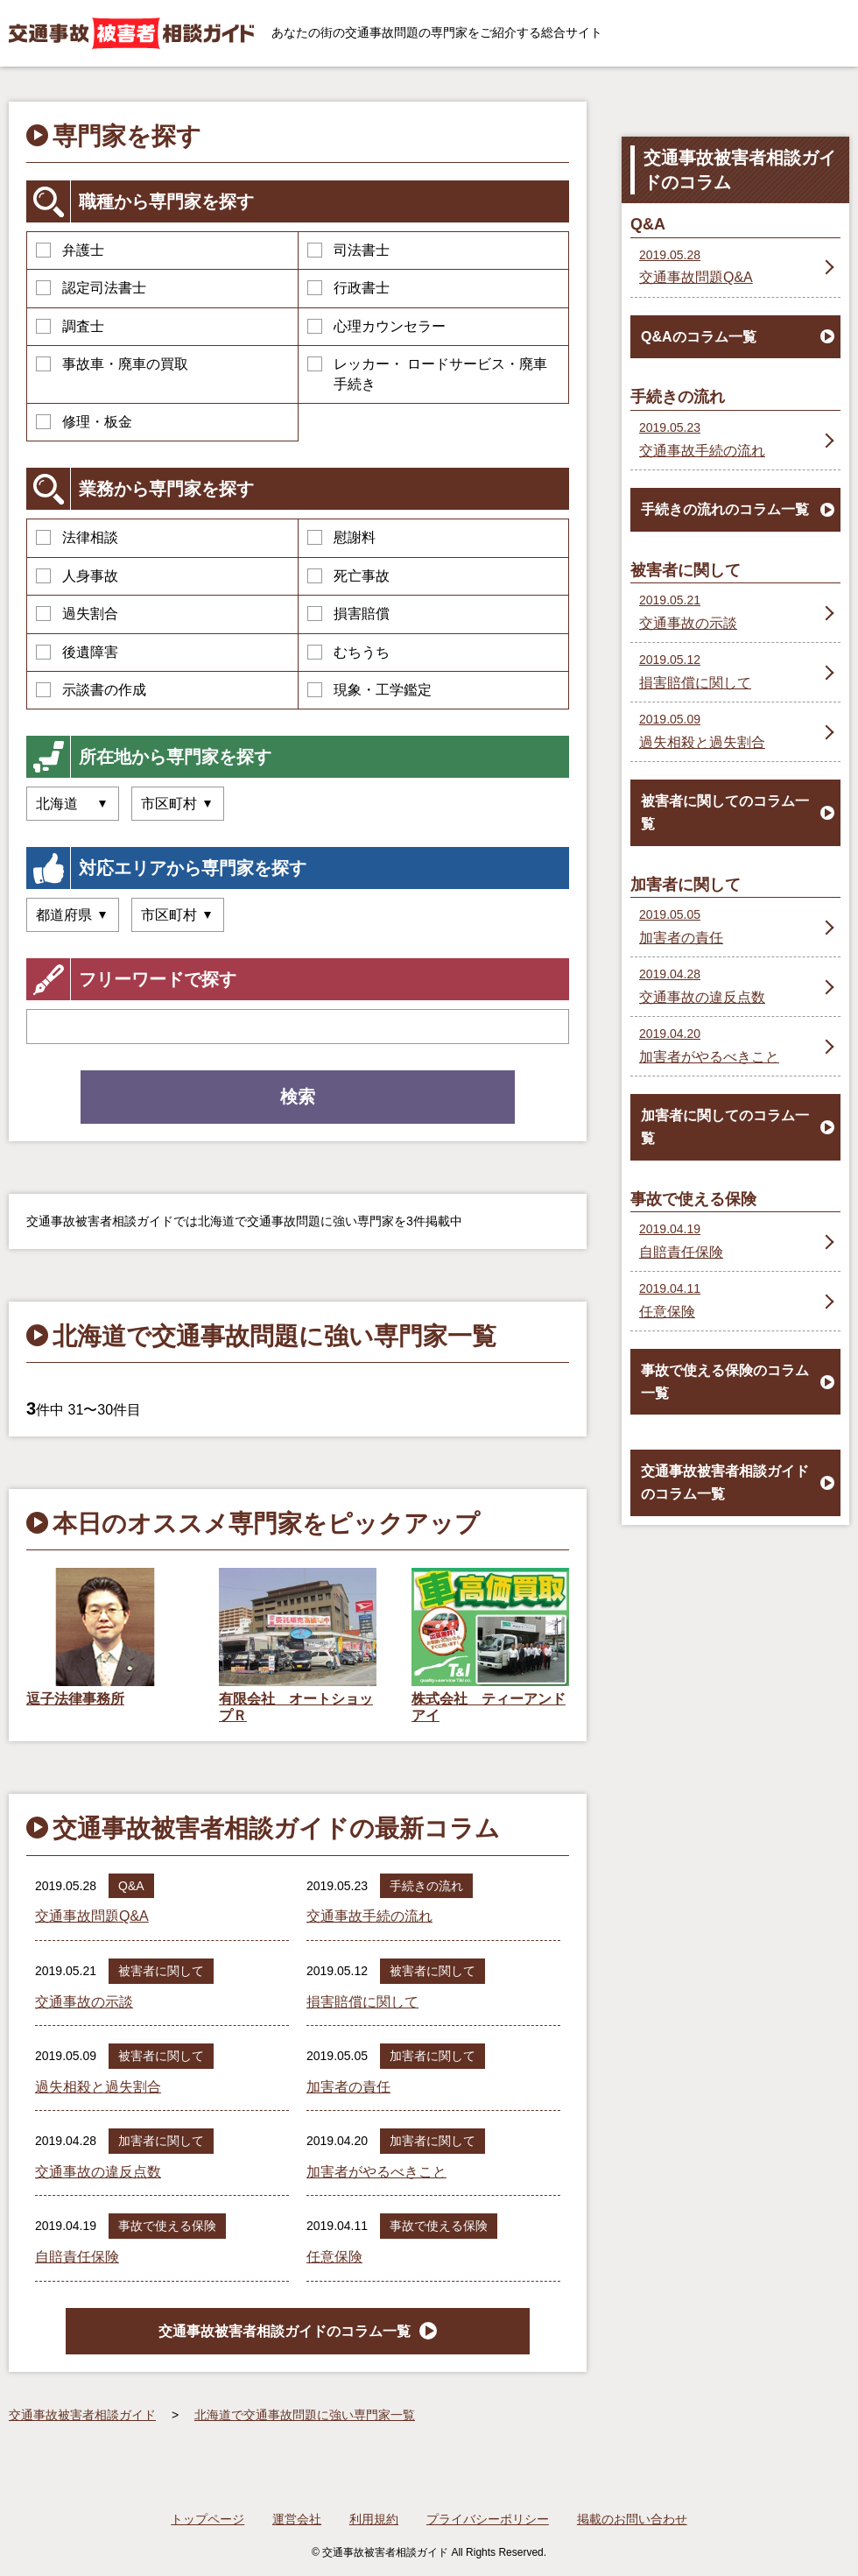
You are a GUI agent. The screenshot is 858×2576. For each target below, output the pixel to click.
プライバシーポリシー (487, 2519)
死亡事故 (348, 575)
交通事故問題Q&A (92, 1916)
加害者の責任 (348, 2086)
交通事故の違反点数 (98, 2171)
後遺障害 (77, 652)
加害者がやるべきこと (376, 2171)
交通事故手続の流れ (369, 1916)
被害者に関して (161, 1971)
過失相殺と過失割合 (98, 2086)
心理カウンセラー (376, 326)
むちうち (348, 652)
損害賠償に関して (362, 2001)
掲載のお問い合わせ (632, 2519)
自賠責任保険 (77, 2256)
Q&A (131, 1886)
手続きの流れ (426, 1886)
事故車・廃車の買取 (112, 363)
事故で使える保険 (167, 2226)
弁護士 (70, 250)
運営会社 (296, 2519)
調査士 (70, 326)
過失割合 (77, 613)
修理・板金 (84, 421)
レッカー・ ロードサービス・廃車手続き (427, 373)
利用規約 (373, 2519)
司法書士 (348, 250)
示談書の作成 (91, 689)
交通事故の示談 (84, 2001)
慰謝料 (341, 537)
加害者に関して (432, 2056)
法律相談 (77, 537)
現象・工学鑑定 (369, 689)
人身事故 (77, 575)
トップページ (207, 2519)
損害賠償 (348, 613)
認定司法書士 (91, 287)
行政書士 (348, 287)
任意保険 (334, 2256)
